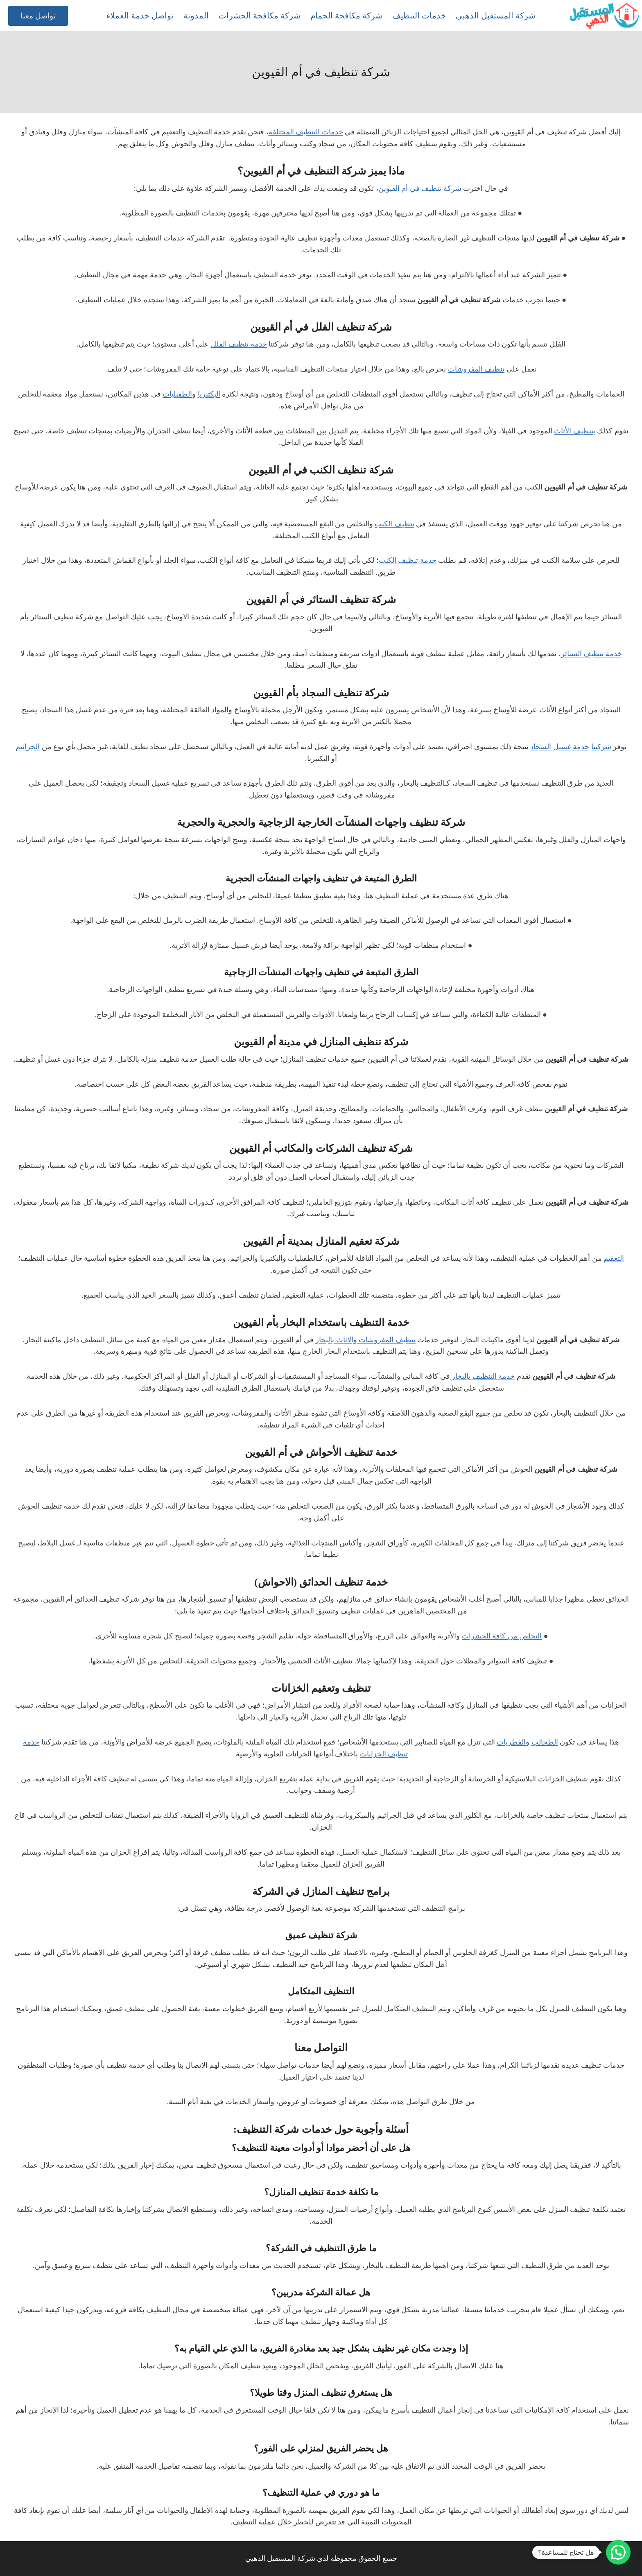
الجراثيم (28, 747)
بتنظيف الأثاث (574, 431)
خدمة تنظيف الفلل (239, 344)
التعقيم (614, 1258)
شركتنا (601, 747)
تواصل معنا (38, 15)
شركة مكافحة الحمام (346, 15)
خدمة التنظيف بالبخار (482, 1376)
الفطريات (511, 1742)
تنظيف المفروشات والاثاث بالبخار (365, 1340)
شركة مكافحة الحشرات (260, 15)
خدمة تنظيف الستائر (591, 654)
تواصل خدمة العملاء (140, 15)
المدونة (196, 15)
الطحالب (544, 1742)
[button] (618, 2552)
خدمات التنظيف (419, 15)
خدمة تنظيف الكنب (407, 560)
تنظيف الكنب (394, 524)
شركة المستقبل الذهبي (496, 15)
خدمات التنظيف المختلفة (306, 132)
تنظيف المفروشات (476, 369)
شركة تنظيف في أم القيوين (419, 188)
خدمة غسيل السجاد (559, 747)
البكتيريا (209, 394)
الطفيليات (177, 394)
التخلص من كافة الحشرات (502, 1636)
